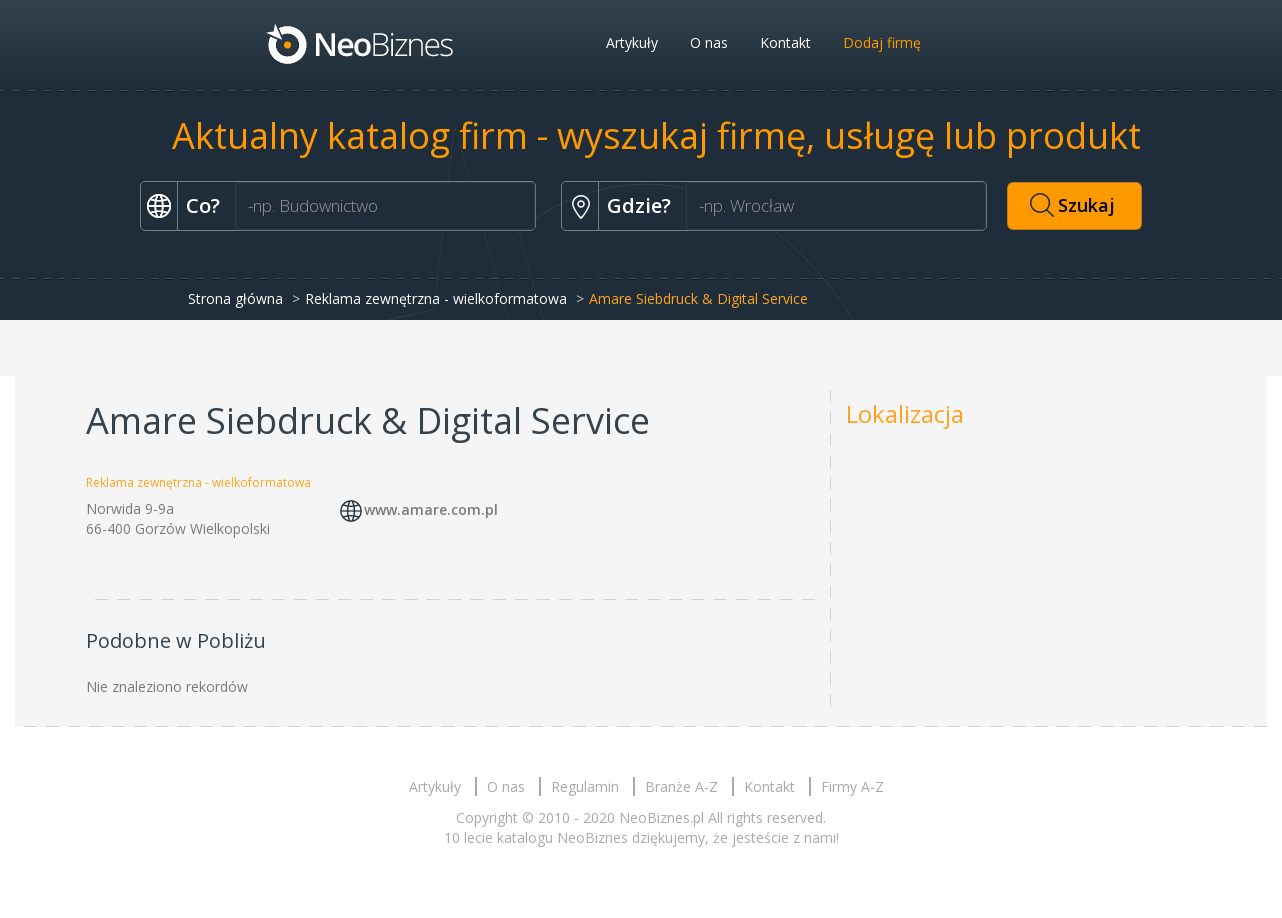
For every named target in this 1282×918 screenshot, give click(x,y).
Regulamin (585, 786)
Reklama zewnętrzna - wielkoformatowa (436, 298)
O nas (709, 42)
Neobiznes (361, 43)
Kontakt (785, 42)
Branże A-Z (681, 786)
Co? (203, 205)
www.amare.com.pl (431, 509)
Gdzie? (639, 205)
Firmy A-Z (852, 786)
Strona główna (235, 298)
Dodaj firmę (882, 42)
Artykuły (632, 42)
